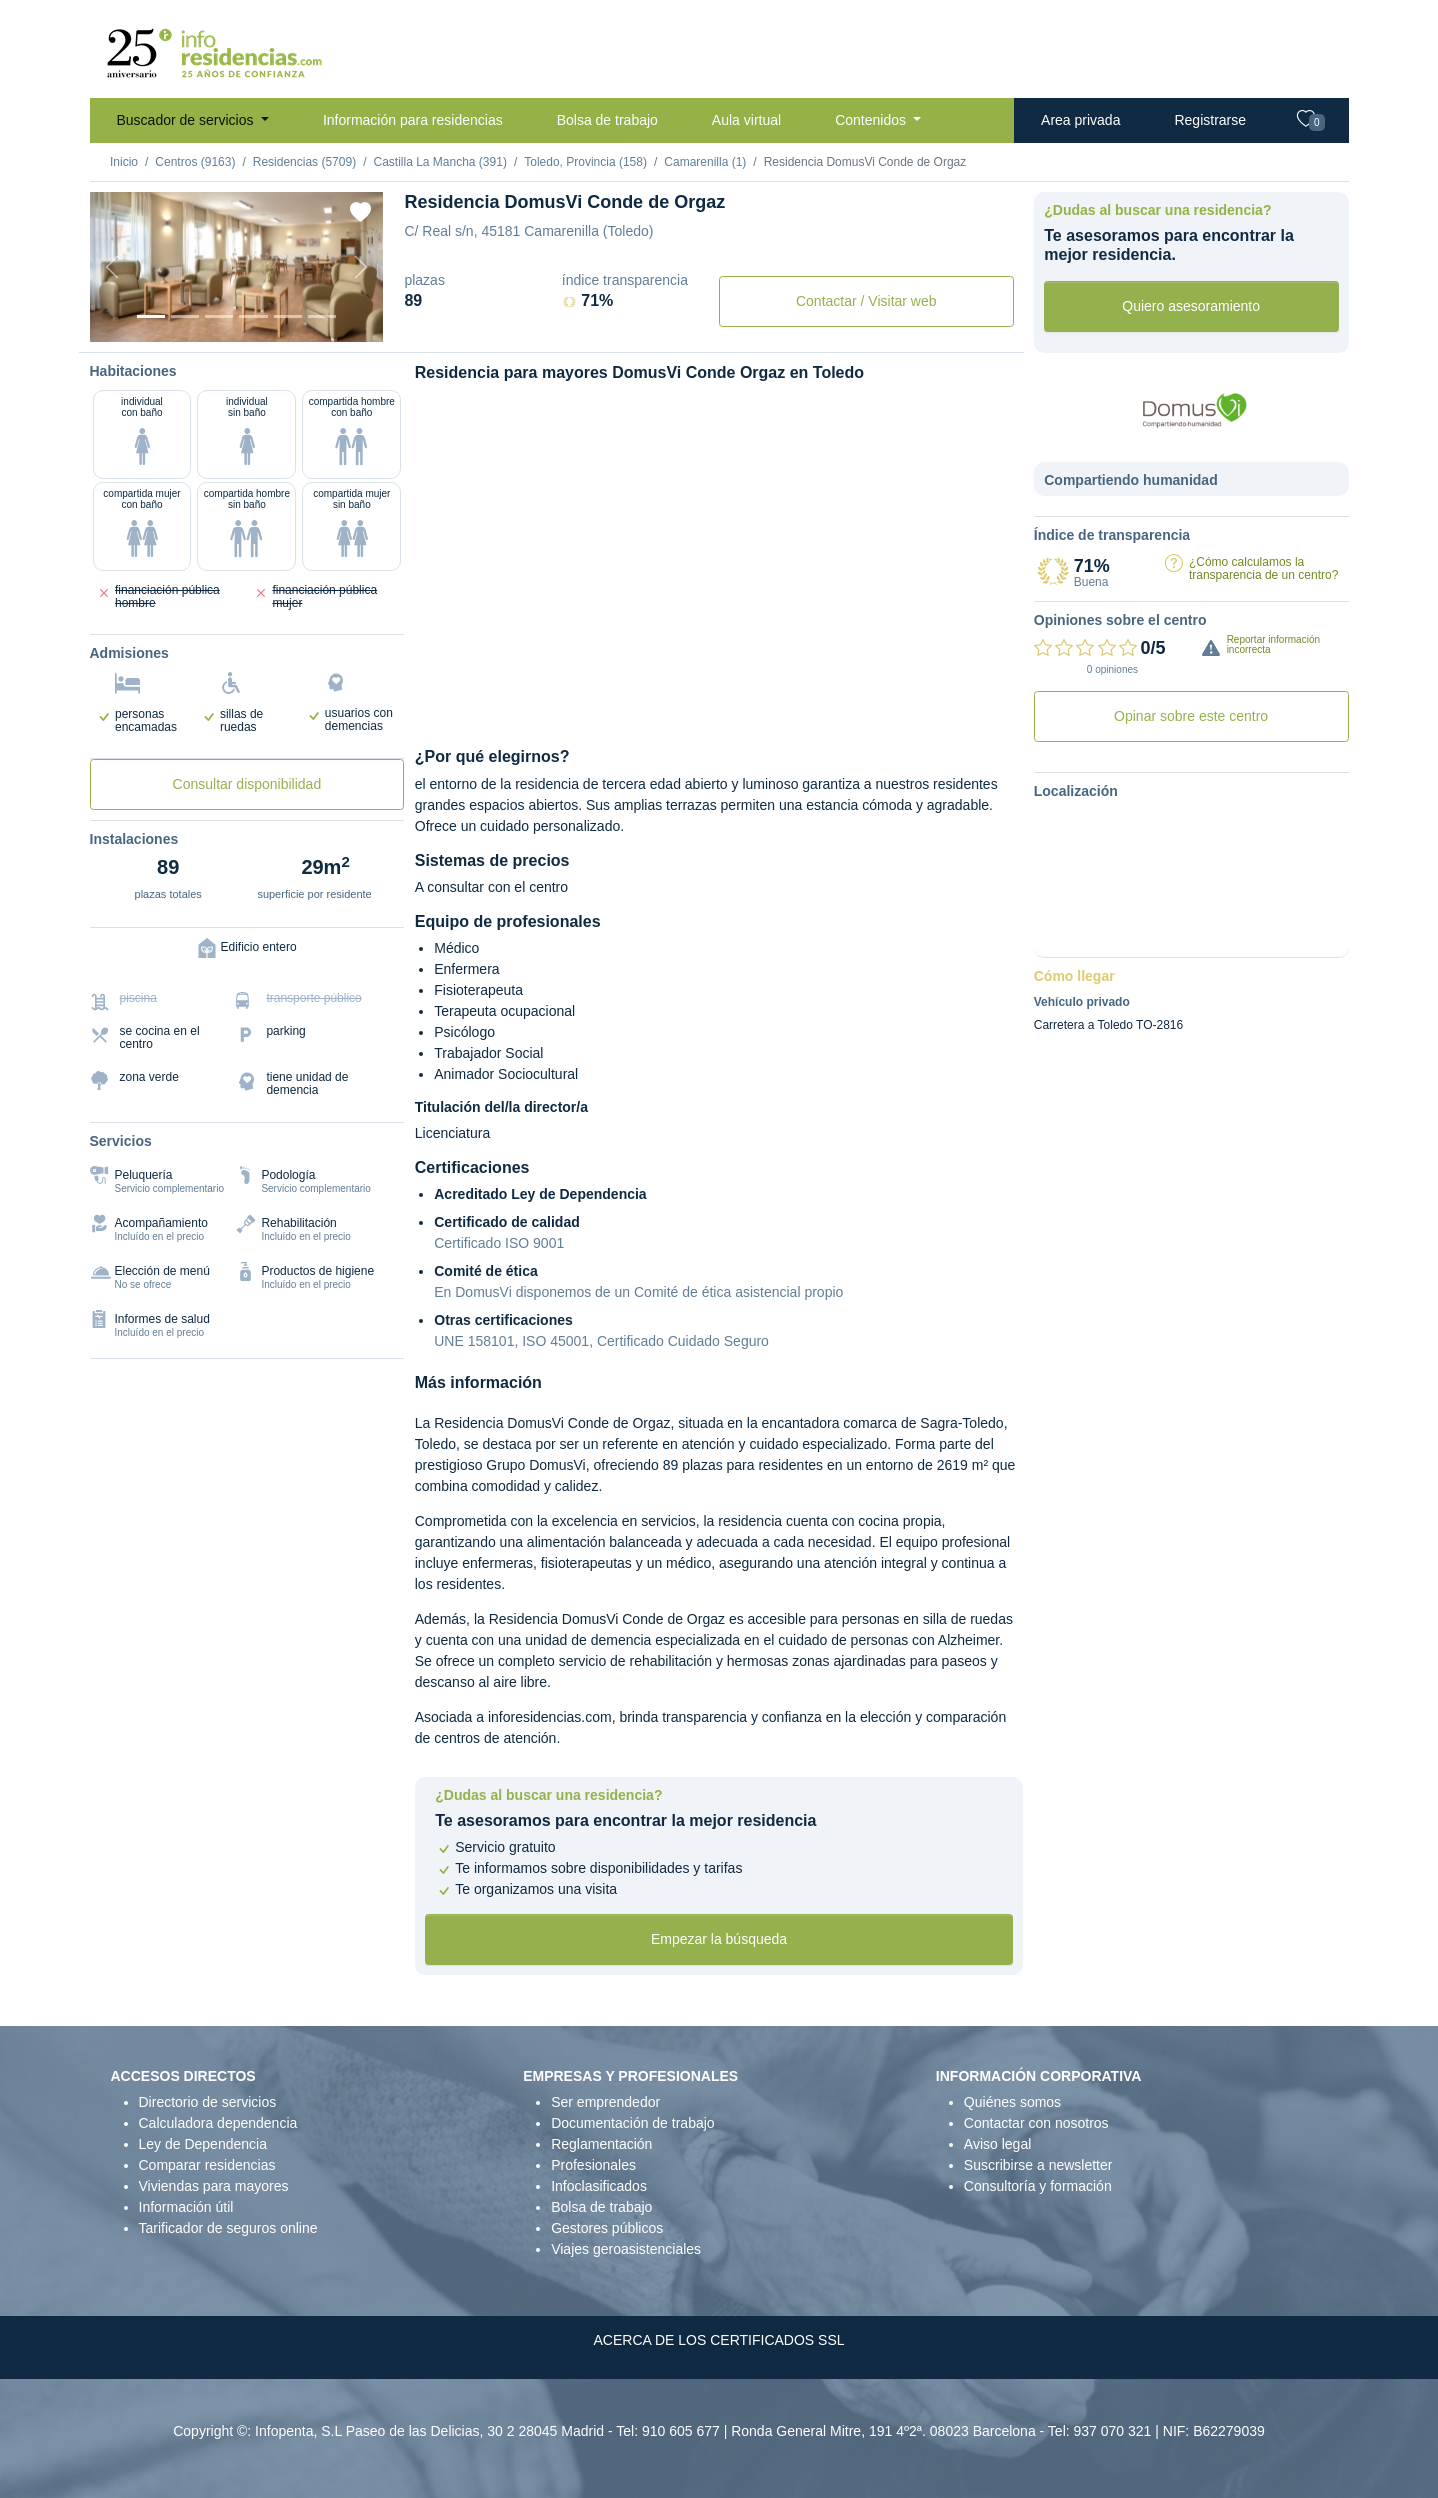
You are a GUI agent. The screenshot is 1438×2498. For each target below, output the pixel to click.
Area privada (1080, 120)
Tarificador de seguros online (228, 2228)
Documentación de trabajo (632, 2123)
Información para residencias (413, 120)
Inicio (124, 162)
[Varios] (288, 316)
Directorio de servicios (208, 2102)
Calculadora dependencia (218, 2123)
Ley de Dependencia (203, 2144)
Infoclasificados (599, 2186)
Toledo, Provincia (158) (585, 162)
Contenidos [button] (872, 120)
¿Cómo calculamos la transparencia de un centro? (1263, 568)
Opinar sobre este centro (1191, 716)
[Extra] (322, 316)
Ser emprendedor (605, 2102)
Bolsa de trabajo (607, 120)
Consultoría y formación (1038, 2186)
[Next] (361, 267)
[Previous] (112, 267)
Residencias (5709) (304, 162)
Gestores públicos (607, 2228)
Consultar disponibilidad (247, 784)
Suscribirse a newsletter (1038, 2165)
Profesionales (593, 2165)
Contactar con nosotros (1036, 2123)
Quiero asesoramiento (1191, 306)
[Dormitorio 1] (185, 316)
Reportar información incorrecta (1273, 644)
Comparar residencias (207, 2165)
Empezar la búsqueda (719, 1939)
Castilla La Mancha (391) (439, 162)
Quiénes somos (1012, 2102)
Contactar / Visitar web (866, 301)
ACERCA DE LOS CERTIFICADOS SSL (718, 2340)
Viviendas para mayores (214, 2186)
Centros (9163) (195, 162)
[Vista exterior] (151, 316)
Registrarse (1210, 120)
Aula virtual (746, 120)
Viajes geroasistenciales (626, 2249)
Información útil (186, 2207)
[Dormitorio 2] (219, 316)
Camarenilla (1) (705, 162)
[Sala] (253, 316)
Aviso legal (997, 2144)
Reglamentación (601, 2144)
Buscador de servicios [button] (187, 120)
